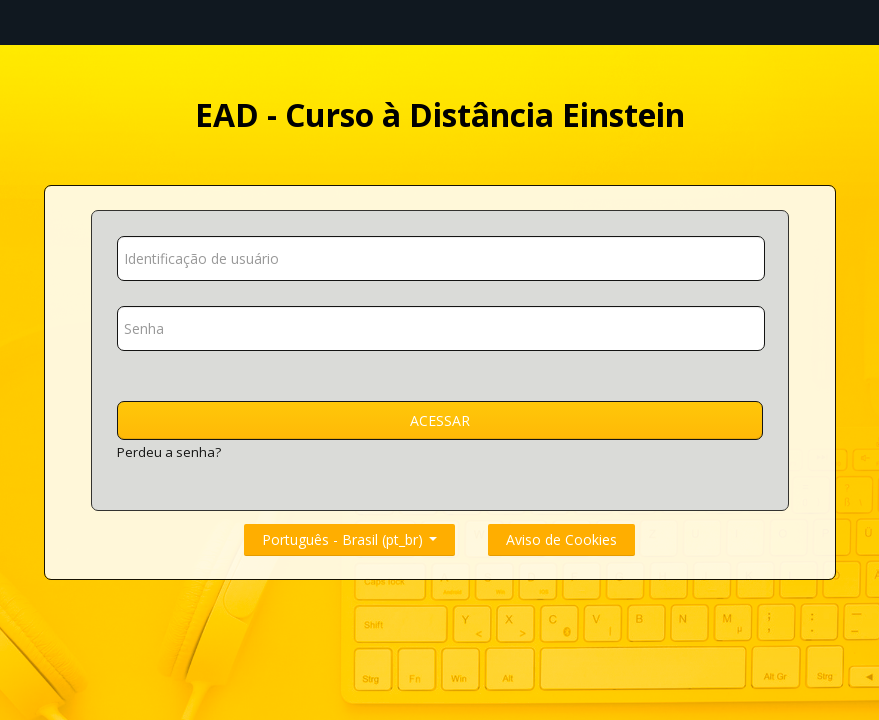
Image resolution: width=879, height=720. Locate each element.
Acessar (440, 420)
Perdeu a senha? (169, 452)
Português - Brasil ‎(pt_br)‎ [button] (349, 535)
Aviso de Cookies (561, 539)
